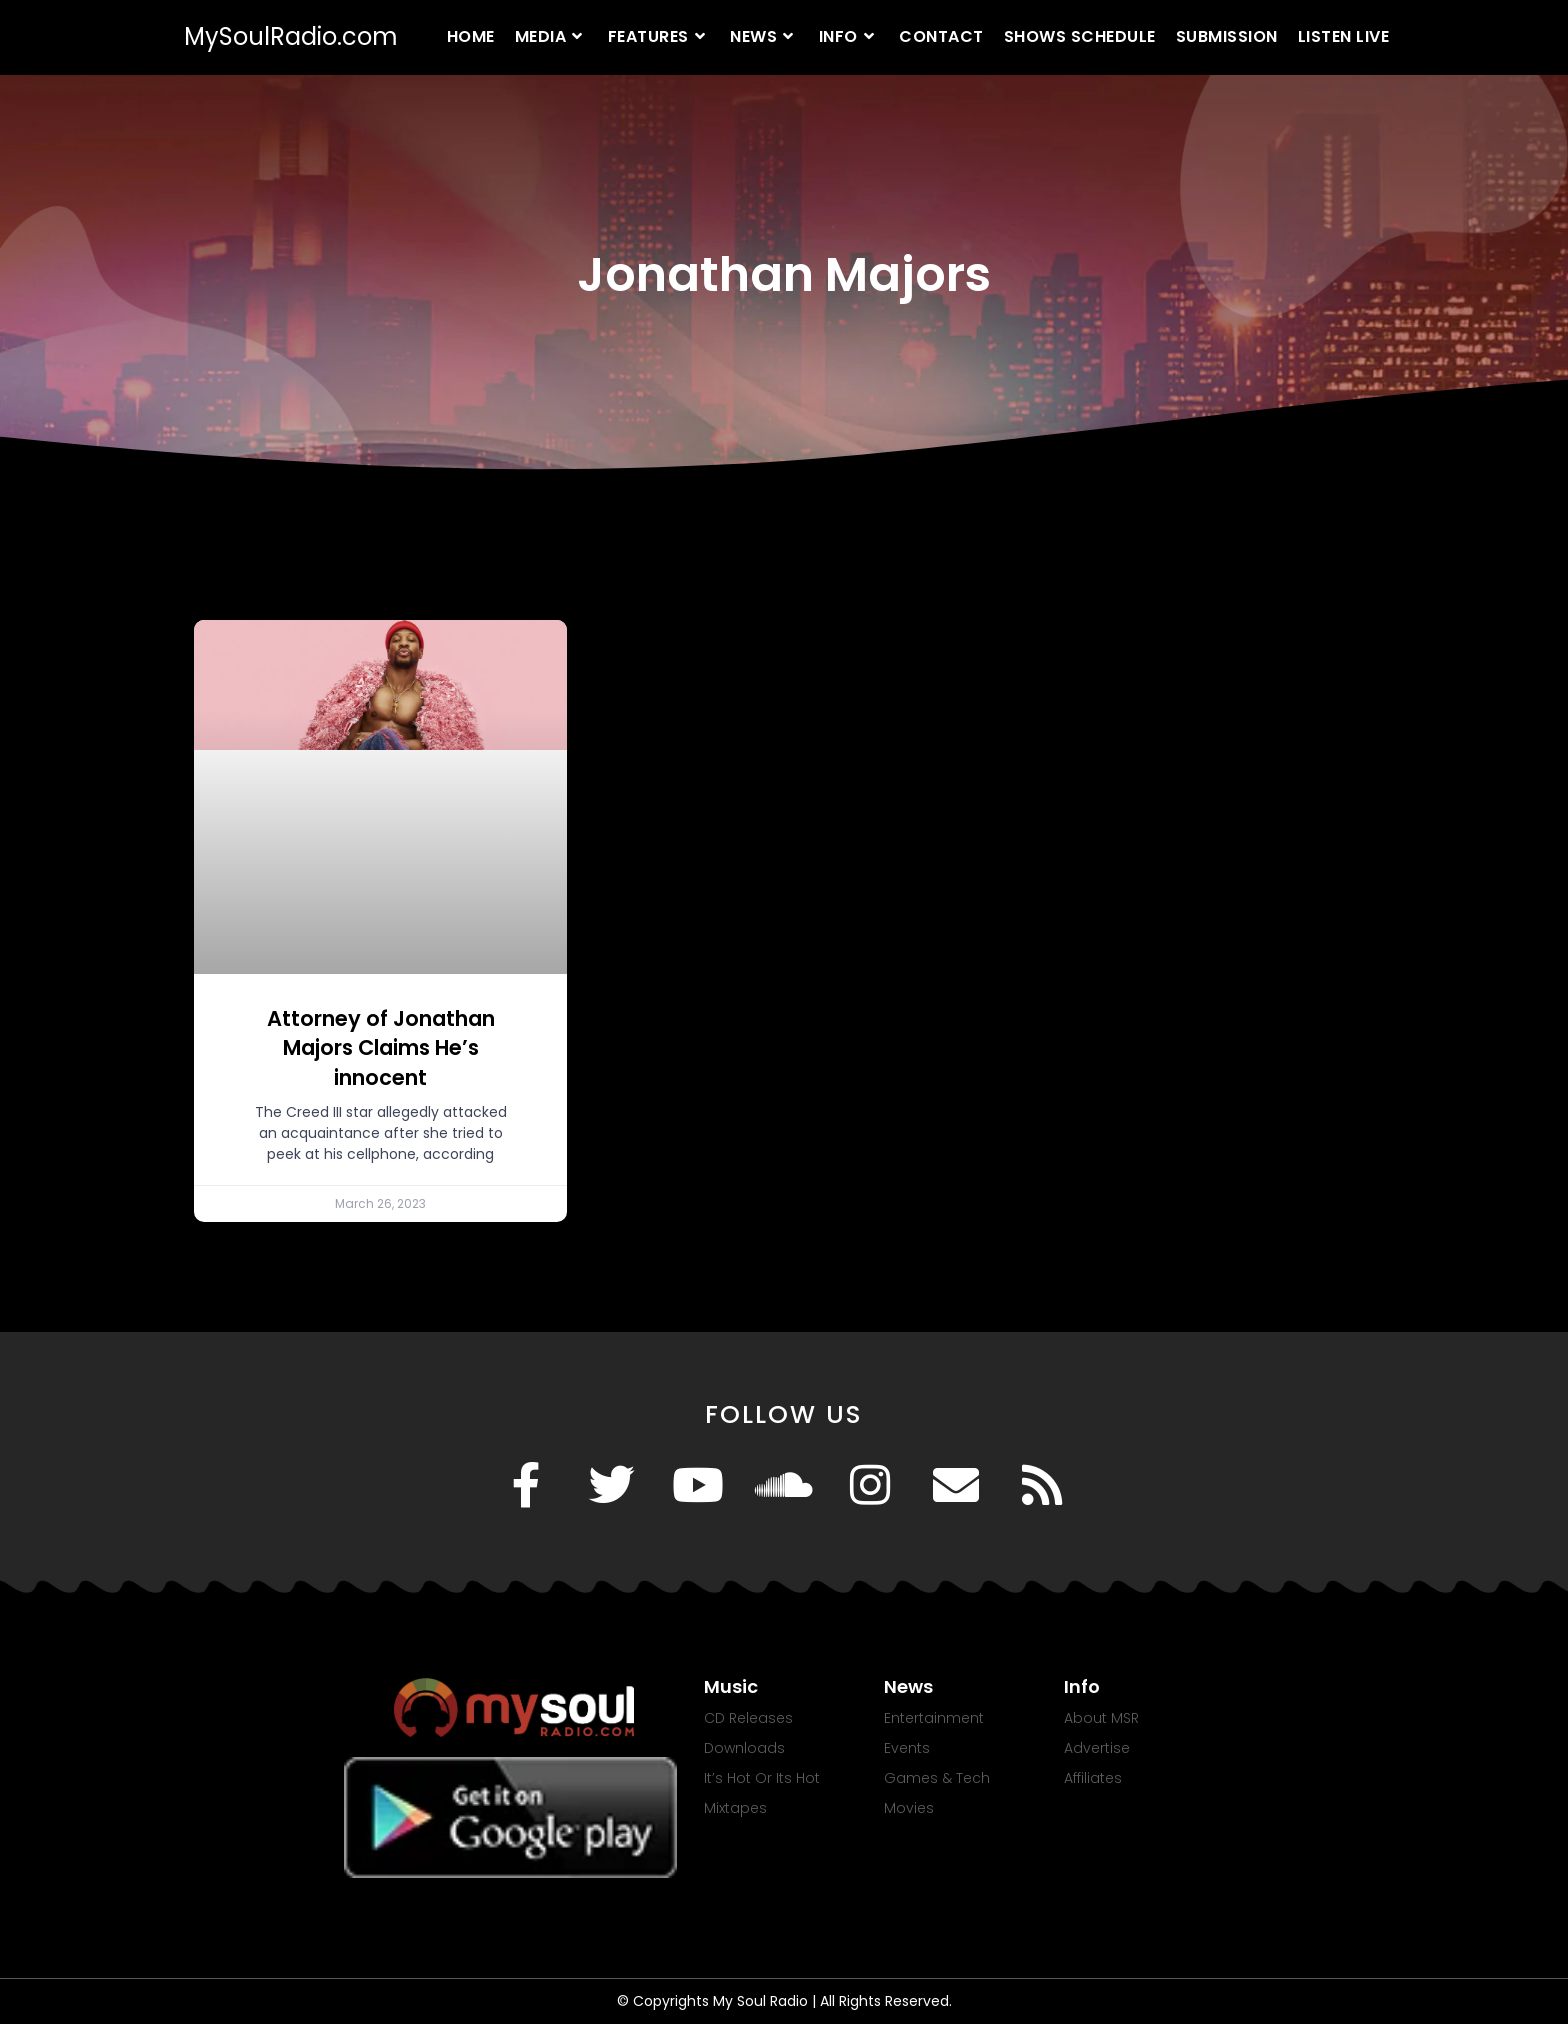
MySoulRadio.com (291, 36)
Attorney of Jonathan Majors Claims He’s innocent (381, 1048)
